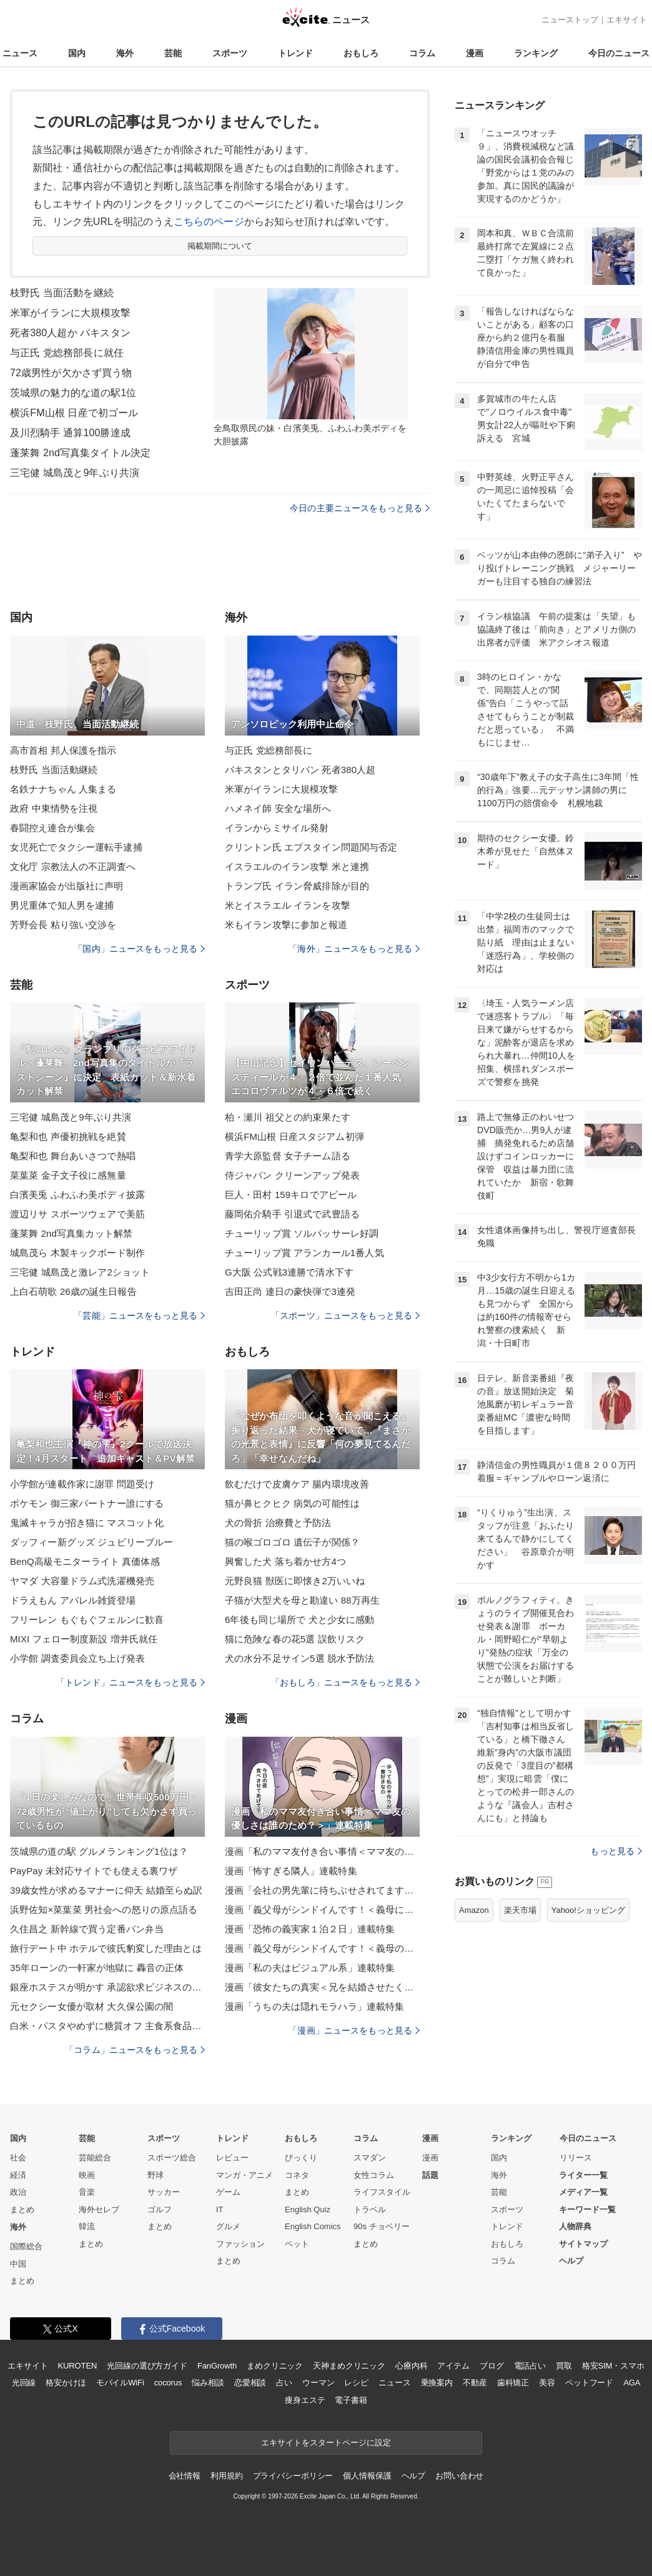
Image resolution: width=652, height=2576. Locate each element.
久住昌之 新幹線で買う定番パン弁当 (87, 1929)
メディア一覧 (583, 2192)
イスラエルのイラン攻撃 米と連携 (297, 866)
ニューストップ (569, 19)
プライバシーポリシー (293, 2475)
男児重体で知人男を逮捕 (62, 905)
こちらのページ (209, 221)
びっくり (301, 2157)
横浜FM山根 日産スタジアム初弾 (294, 1136)
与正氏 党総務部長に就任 (67, 352)
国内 (77, 53)
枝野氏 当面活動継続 (53, 769)
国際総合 (26, 2246)
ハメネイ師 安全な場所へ (278, 808)
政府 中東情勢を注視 (53, 808)
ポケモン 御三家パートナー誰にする (87, 1503)
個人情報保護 (367, 2475)
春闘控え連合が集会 (52, 827)
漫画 (474, 53)
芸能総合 (95, 2157)
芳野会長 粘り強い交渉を (63, 924)
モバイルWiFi (120, 2382)
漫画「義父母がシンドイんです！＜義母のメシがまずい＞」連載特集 (322, 1948)
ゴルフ (159, 2209)
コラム (422, 53)
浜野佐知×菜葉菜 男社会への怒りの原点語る (103, 1909)
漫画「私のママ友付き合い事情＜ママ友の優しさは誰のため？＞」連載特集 (322, 1851)
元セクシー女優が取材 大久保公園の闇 (91, 2006)
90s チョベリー (381, 2226)
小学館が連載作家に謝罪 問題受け (82, 1484)
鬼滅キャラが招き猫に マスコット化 (87, 1522)
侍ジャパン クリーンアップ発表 (292, 1175)
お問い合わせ (459, 2475)
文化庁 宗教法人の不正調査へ (73, 866)
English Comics (313, 2226)
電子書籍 (351, 2400)
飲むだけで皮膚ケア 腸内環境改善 (297, 1484)
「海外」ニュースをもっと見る (354, 949)
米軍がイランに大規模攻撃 (70, 312)
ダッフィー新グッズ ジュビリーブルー (91, 1542)
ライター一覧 (583, 2175)
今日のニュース (619, 53)
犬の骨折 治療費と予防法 (278, 1522)
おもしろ (360, 53)
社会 (18, 2157)
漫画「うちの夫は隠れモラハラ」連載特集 (314, 2006)
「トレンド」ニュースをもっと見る (130, 1682)
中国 (18, 2264)
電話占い (530, 2365)
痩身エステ (305, 2400)
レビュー (232, 2157)
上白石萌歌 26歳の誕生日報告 (73, 1291)
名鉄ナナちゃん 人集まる (63, 789)
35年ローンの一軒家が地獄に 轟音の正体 (97, 1967)
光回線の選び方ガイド (147, 2365)
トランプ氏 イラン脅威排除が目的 (297, 886)
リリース (576, 2157)
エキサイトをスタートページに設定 (326, 2442)
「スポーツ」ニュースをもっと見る (345, 1315)
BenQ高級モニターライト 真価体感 (85, 1561)
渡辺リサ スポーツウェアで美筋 (77, 1214)
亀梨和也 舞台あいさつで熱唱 (73, 1156)
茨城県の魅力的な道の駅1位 (73, 392)
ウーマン (318, 2382)
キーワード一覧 (587, 2209)
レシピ (356, 2382)
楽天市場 (520, 1910)
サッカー (163, 2192)
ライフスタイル (381, 2192)
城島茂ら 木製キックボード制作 (77, 1252)
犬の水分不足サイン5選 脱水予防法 (300, 1658)
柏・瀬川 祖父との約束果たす (287, 1117)
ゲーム (228, 2192)
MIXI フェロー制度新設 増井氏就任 (83, 1639)
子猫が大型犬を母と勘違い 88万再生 (302, 1600)
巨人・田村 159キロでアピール (291, 1194)
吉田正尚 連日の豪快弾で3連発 (290, 1291)
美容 (547, 2382)
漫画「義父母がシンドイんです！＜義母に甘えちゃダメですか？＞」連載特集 (322, 1909)
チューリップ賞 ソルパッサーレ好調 (301, 1233)
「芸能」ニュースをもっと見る (139, 1315)
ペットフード (589, 2382)
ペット (297, 2244)
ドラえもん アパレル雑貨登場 (73, 1600)
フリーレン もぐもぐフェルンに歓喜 (87, 1619)
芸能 (173, 53)
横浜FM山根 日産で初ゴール (74, 412)
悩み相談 (208, 2382)
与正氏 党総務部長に (268, 750)
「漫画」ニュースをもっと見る (354, 2030)
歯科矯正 (513, 2382)
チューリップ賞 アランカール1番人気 (304, 1252)
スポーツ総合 (171, 2157)
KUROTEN (77, 2365)
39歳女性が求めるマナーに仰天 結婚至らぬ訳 (106, 1890)
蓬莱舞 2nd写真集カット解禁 (71, 1233)
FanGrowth (217, 2365)
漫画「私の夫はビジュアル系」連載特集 (310, 1967)
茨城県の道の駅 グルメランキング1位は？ (99, 1851)
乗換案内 (437, 2382)
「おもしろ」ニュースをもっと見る (345, 1682)
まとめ (22, 2209)
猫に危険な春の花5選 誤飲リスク (295, 1639)
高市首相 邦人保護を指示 (63, 750)
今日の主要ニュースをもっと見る (360, 508)
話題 (430, 2175)
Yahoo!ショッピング (588, 1910)
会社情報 (184, 2475)
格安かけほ (66, 2382)
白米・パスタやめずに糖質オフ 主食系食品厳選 (107, 2025)
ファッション (240, 2244)
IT (220, 2209)
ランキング (536, 53)
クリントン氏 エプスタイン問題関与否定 (311, 847)
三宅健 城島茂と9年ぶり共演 (74, 472)
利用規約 (226, 2475)
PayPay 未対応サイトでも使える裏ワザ (93, 1870)
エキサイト (626, 19)
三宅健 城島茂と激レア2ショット (80, 1272)
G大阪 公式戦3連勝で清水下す (289, 1272)
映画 (87, 2175)
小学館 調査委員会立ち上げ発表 (77, 1658)
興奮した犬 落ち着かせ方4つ (285, 1561)
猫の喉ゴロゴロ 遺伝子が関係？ (292, 1542)
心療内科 (411, 2365)
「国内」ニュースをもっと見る (139, 949)
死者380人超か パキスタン (70, 332)
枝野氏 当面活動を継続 (62, 292)
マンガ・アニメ (244, 2175)
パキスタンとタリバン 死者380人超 (300, 769)
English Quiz (307, 2209)
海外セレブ (99, 2209)
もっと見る (616, 1851)
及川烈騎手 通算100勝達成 (70, 432)
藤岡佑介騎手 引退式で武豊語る (292, 1214)
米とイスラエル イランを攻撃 (287, 905)
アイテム (453, 2365)
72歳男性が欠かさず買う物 (71, 372)
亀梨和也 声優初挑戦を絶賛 (68, 1136)
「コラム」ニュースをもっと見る (135, 2050)
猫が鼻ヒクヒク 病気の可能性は (292, 1503)
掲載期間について (220, 246)
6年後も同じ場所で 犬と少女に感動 (300, 1619)
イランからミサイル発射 (276, 827)
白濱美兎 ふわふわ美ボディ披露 (77, 1194)
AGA (631, 2382)
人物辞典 (575, 2226)
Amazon (474, 1910)
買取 (564, 2365)
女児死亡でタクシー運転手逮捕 (76, 847)
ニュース (19, 53)
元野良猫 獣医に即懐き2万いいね (295, 1580)
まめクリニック (275, 2365)
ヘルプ (571, 2260)
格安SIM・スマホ (613, 2365)
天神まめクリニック (349, 2365)
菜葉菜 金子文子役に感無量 (68, 1175)
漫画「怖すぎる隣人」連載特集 (291, 1870)
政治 (18, 2192)
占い (284, 2382)
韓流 (87, 2226)
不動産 (475, 2382)
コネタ (297, 2175)
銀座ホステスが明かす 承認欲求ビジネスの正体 (107, 1987)
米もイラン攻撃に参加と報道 (286, 924)
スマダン (369, 2157)
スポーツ (229, 53)
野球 (155, 2175)
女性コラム (373, 2175)
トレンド (295, 53)
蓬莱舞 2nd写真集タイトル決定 (80, 452)
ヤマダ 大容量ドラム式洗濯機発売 (82, 1580)
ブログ (492, 2365)
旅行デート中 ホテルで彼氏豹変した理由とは (106, 1948)
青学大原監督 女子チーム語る (287, 1156)
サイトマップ (583, 2244)
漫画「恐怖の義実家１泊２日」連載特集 (310, 1929)
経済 (18, 2175)
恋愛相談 (250, 2382)
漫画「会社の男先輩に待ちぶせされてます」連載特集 (322, 1890)
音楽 (87, 2192)
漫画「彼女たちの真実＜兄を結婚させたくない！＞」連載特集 (322, 1987)
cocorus (168, 2382)
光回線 (24, 2382)
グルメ (228, 2226)
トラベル (369, 2209)
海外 (125, 53)
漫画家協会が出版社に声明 (66, 886)
